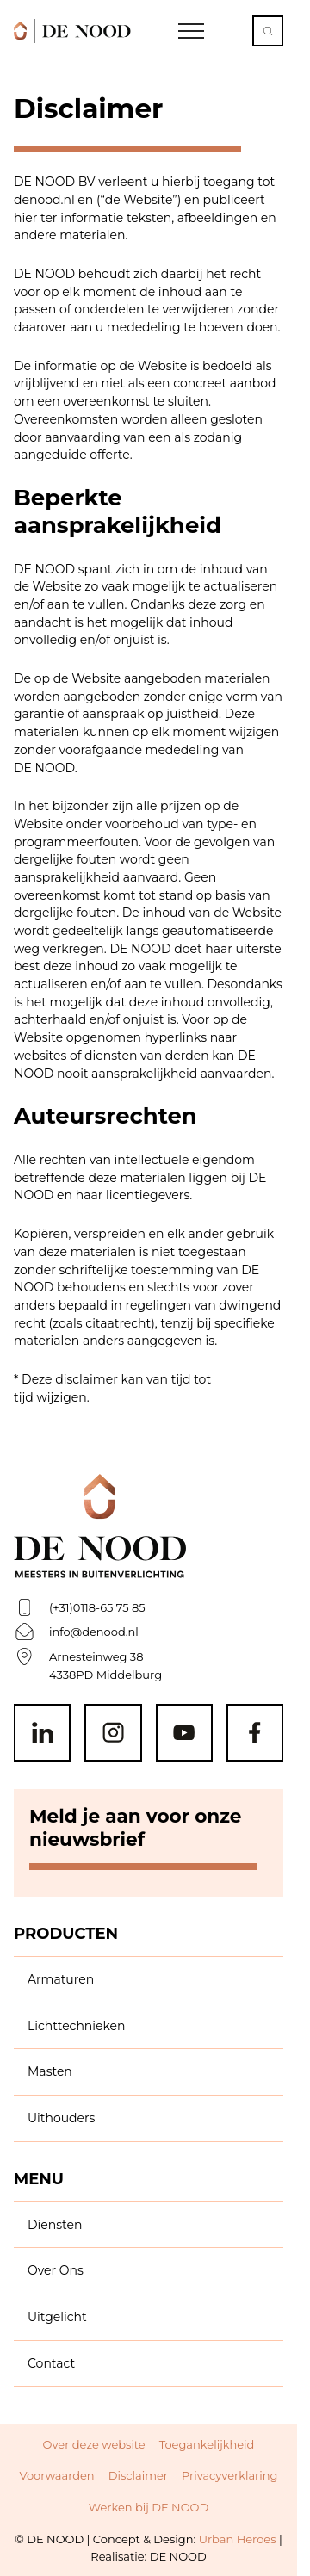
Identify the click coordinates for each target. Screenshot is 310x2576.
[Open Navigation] (191, 31)
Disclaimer (138, 2475)
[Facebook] (254, 1732)
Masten (50, 2071)
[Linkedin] (42, 1732)
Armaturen (61, 1979)
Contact (51, 2363)
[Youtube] (184, 1732)
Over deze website (94, 2444)
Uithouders (61, 2118)
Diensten (55, 2224)
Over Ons (56, 2270)
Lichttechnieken (77, 2026)
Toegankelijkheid (207, 2444)
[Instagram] (112, 1732)
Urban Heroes (237, 2539)
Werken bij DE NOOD (148, 2507)
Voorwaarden (57, 2475)
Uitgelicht (57, 2317)
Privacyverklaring (229, 2475)
